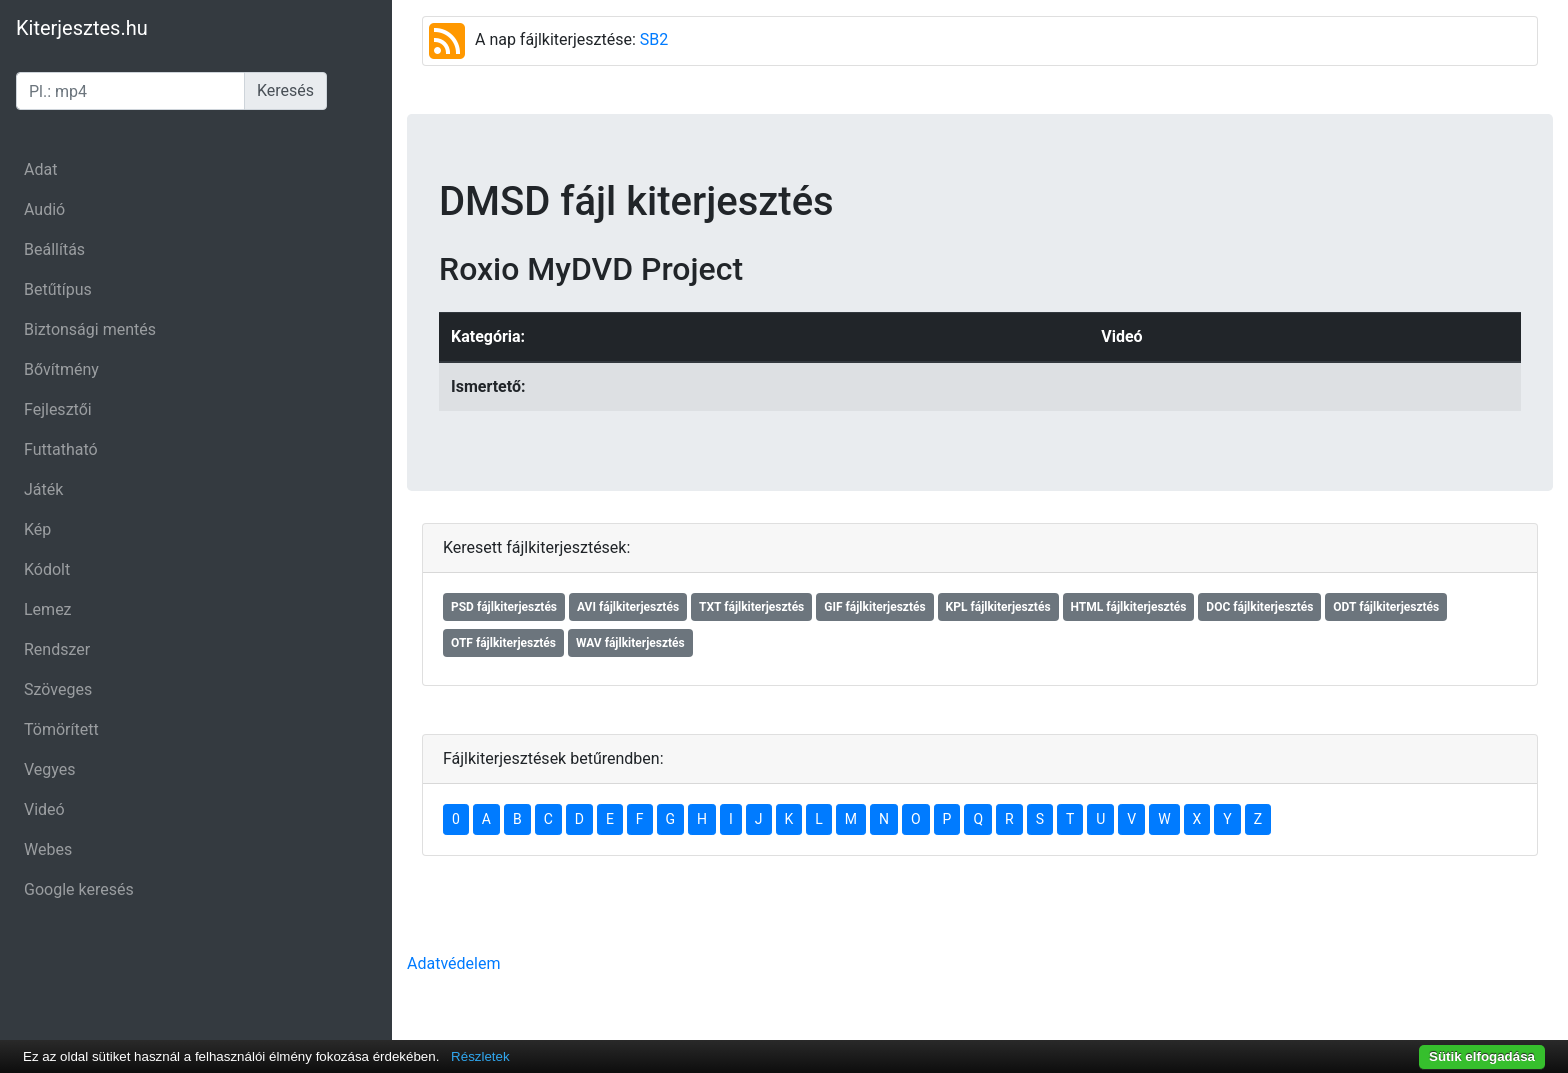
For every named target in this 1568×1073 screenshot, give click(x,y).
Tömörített (61, 729)
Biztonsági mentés (90, 329)
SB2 (654, 39)
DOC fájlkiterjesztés (1259, 607)
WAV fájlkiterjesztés (630, 643)
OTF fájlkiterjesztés (503, 643)
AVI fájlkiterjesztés (628, 607)
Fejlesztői (58, 409)
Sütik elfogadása (1482, 1056)
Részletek (480, 1056)
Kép (37, 529)
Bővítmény (61, 369)
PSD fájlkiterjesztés (504, 607)
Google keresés (79, 889)
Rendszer (57, 649)
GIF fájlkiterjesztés (874, 607)
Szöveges (58, 689)
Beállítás (54, 249)
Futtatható (61, 449)
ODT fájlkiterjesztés (1386, 607)
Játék (43, 489)
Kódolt (47, 569)
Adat (40, 169)
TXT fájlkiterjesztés (751, 607)
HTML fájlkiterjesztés (1129, 607)
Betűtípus (58, 289)
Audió (44, 209)
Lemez (48, 609)
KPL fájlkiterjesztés (998, 607)
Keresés (285, 90)
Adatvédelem (453, 963)
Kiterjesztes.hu (82, 28)
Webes (48, 849)
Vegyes (50, 769)
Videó (44, 809)
